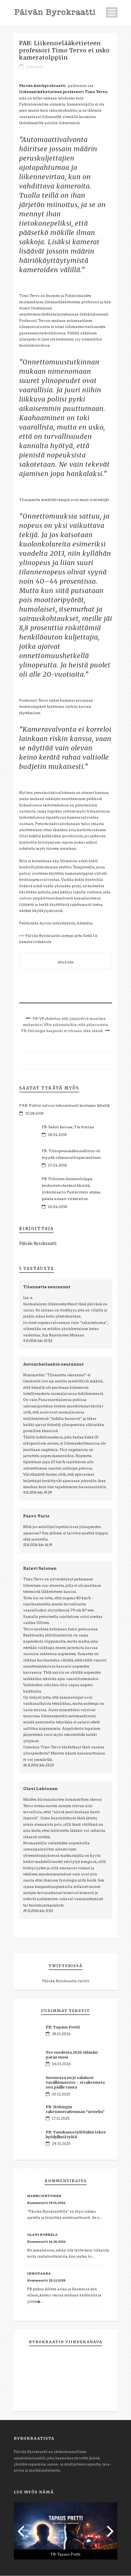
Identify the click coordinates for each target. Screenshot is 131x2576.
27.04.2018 (57, 1166)
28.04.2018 (57, 1135)
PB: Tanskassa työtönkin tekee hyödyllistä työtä (76, 2135)
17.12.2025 (61, 2119)
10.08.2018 (34, 1114)
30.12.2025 (61, 2095)
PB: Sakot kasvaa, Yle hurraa (68, 1127)
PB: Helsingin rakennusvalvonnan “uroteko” (75, 2109)
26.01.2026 (61, 2064)
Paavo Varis (36, 1516)
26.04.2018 (57, 1207)
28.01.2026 (61, 2034)
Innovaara (39, 2274)
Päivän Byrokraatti (38, 1243)
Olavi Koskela (42, 2235)
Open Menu (111, 12)
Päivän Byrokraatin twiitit (65, 1981)
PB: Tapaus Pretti (63, 2027)
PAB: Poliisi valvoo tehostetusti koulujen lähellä (64, 1106)
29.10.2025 (61, 2144)
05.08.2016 (34, 67)
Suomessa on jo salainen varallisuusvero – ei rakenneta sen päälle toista (75, 2083)
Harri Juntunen (44, 2196)
